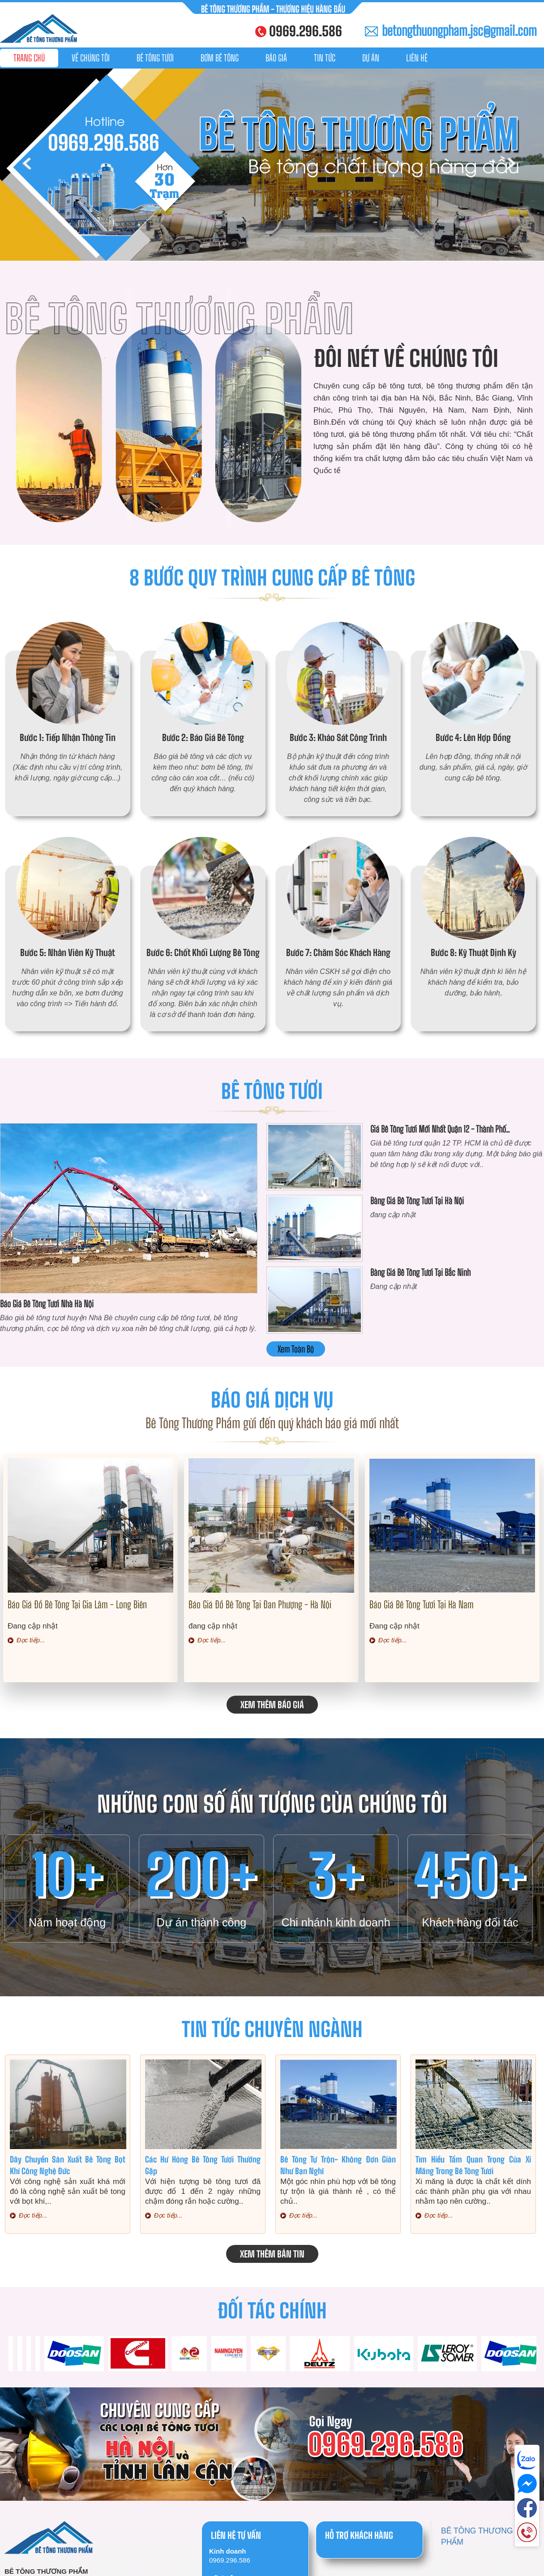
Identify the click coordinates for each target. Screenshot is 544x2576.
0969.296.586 (305, 31)
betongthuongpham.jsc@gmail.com (459, 30)
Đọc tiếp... (31, 1640)
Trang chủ (29, 57)
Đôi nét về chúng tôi (405, 358)
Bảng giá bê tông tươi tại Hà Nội (417, 1200)
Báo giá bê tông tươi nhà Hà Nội (47, 1303)
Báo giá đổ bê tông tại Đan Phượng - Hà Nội (259, 1604)
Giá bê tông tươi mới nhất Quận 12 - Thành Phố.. (440, 1129)
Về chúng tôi (91, 57)
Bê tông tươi (155, 57)
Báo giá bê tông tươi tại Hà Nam (421, 1604)
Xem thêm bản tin (272, 2254)
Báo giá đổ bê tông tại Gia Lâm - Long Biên (77, 1604)
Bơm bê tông (220, 57)
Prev (29, 165)
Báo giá (276, 57)
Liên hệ (417, 57)
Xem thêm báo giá (272, 1704)
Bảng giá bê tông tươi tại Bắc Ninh (420, 1272)
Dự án (370, 57)
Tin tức (324, 57)
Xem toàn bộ (296, 1349)
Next (514, 165)
